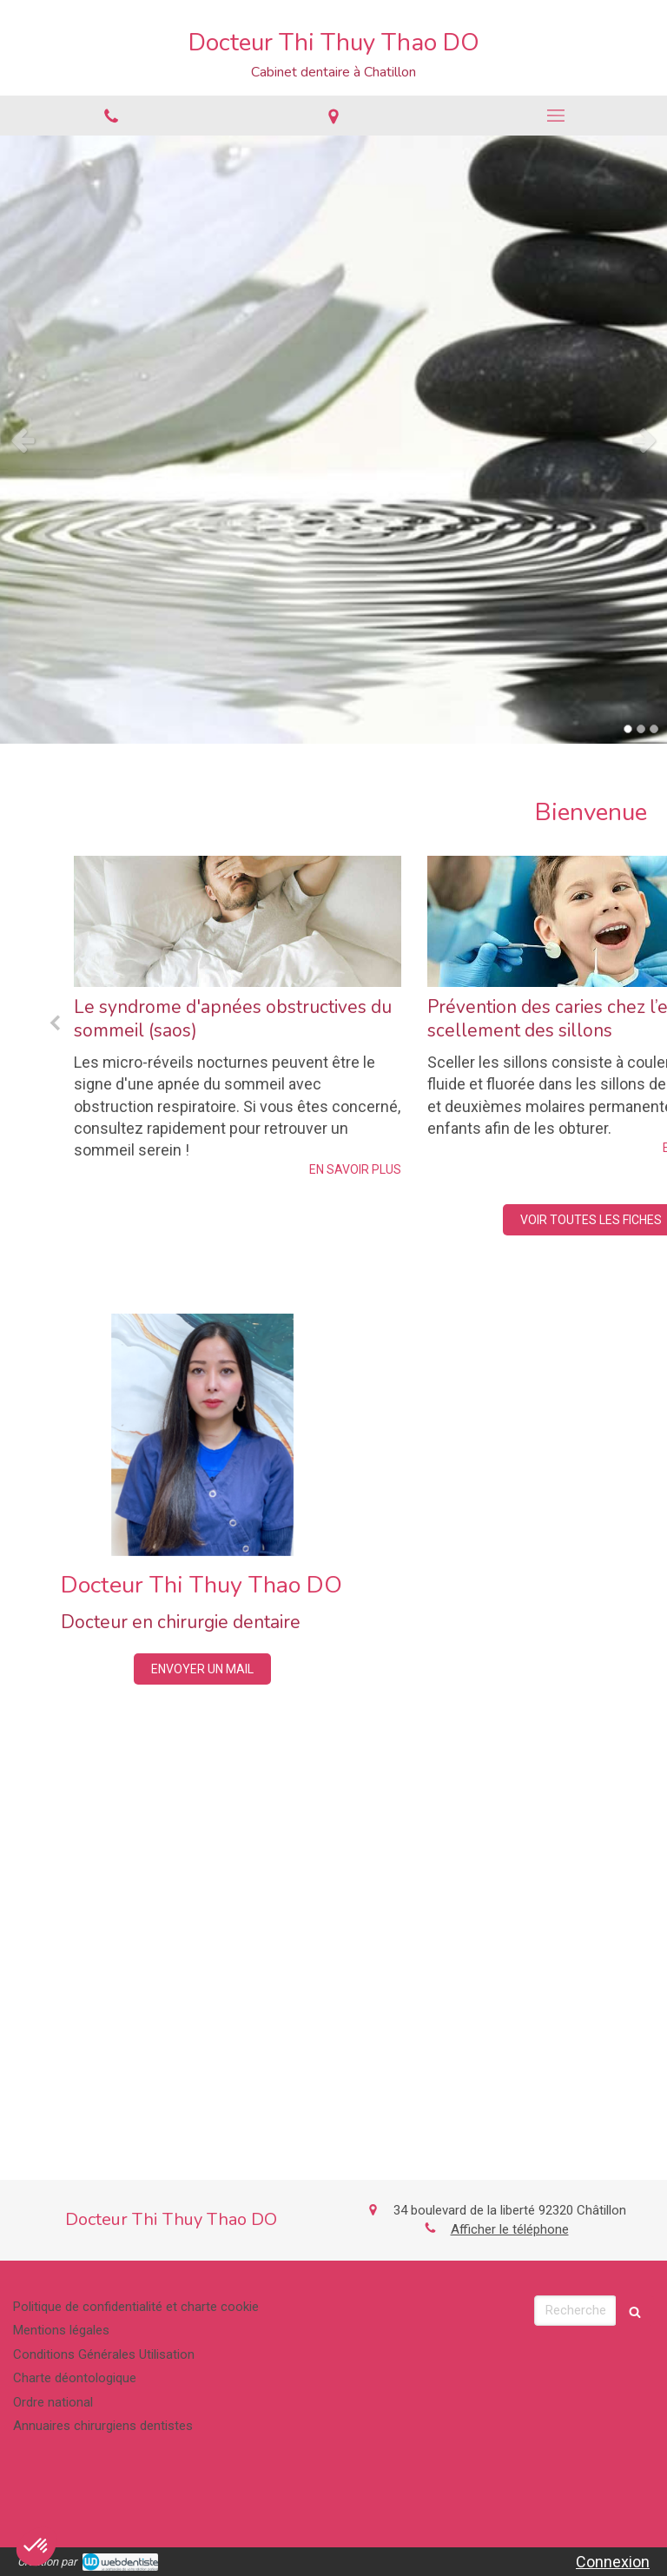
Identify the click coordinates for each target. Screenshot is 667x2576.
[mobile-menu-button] (556, 115)
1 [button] (628, 729)
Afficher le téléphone (510, 2229)
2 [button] (641, 729)
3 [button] (654, 729)
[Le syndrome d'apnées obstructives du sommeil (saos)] (237, 921)
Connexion (613, 2562)
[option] (333, 440)
